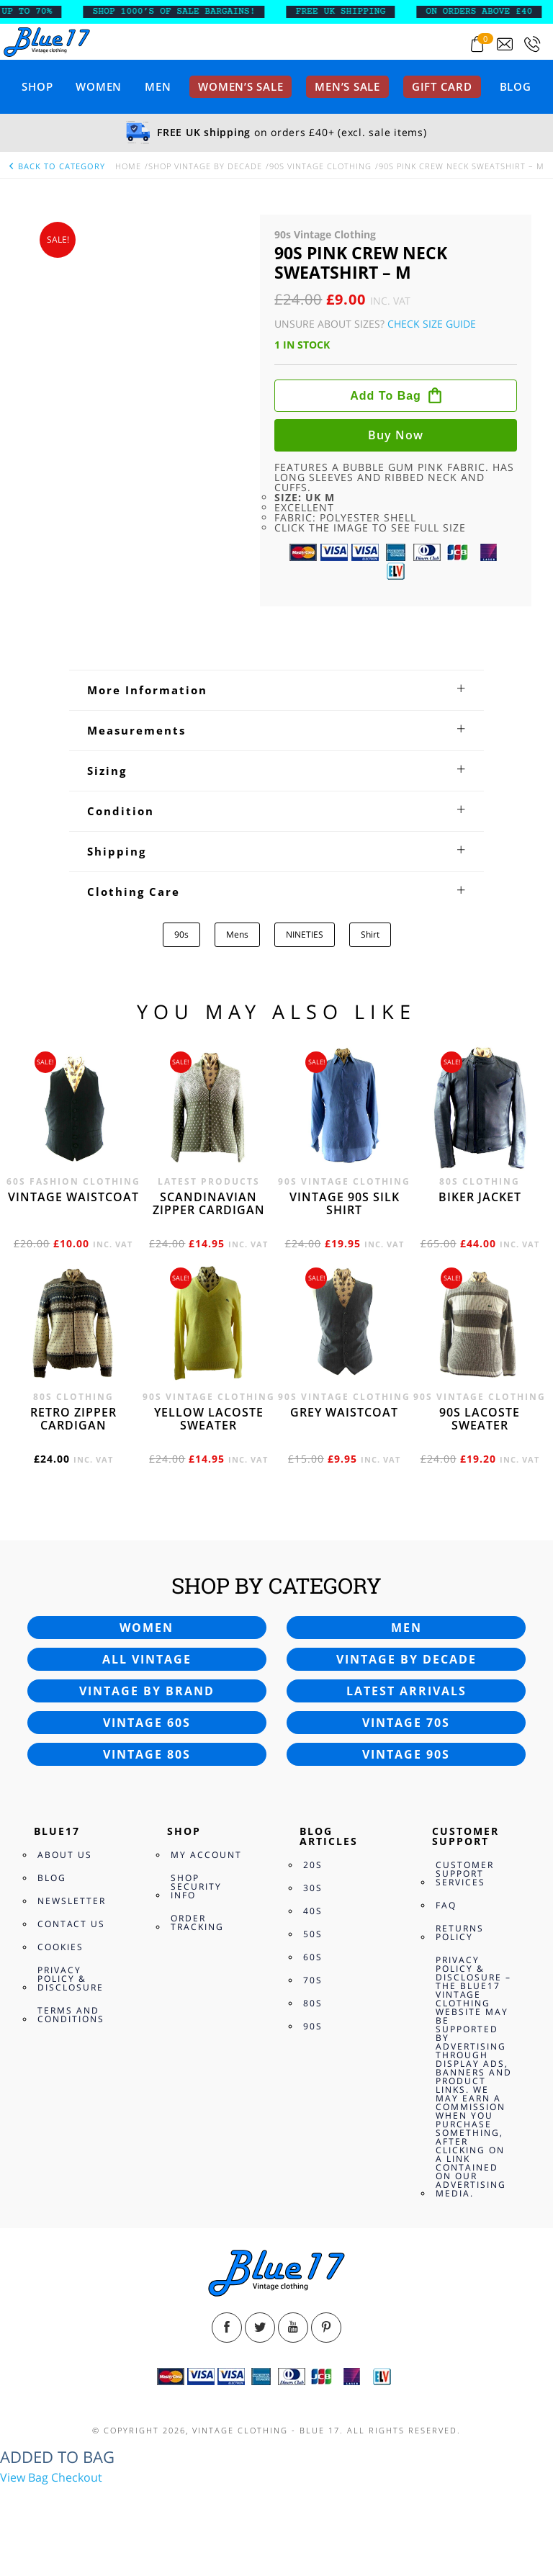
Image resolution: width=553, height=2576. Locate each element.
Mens (237, 934)
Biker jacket (480, 1197)
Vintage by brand (147, 1691)
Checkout (76, 2477)
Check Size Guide (431, 324)
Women (99, 86)
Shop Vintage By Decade (205, 166)
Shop (37, 86)
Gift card (442, 86)
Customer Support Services (465, 1873)
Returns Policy (460, 1932)
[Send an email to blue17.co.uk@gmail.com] (504, 44)
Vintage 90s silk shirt (344, 1203)
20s (313, 1865)
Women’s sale (240, 86)
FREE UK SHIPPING (351, 11)
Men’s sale (347, 86)
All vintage (147, 1659)
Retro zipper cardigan (73, 1418)
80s (313, 2003)
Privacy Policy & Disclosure (70, 1978)
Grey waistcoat (344, 1412)
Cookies (60, 1947)
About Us (64, 1855)
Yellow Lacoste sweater (209, 1418)
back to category (56, 166)
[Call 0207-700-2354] (532, 44)
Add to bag (385, 396)
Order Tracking (197, 1922)
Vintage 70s (406, 1723)
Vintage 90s (406, 1754)
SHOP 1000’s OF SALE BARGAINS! (184, 11)
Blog (515, 86)
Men (158, 86)
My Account (206, 1855)
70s (313, 1980)
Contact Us (71, 1924)
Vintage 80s (147, 1754)
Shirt (370, 934)
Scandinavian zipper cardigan (209, 1203)
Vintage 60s (147, 1723)
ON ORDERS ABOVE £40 (489, 11)
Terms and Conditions (70, 2014)
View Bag (24, 2477)
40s (313, 1911)
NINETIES (304, 934)
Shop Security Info (196, 1886)
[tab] (276, 690)
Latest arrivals (406, 1691)
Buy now (395, 435)
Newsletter (71, 1901)
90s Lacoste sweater (479, 1418)
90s (181, 934)
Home (128, 166)
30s (313, 1888)
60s (313, 1957)
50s (313, 1934)
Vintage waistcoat (73, 1197)
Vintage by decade (406, 1659)
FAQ (446, 1905)
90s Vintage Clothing (320, 166)
